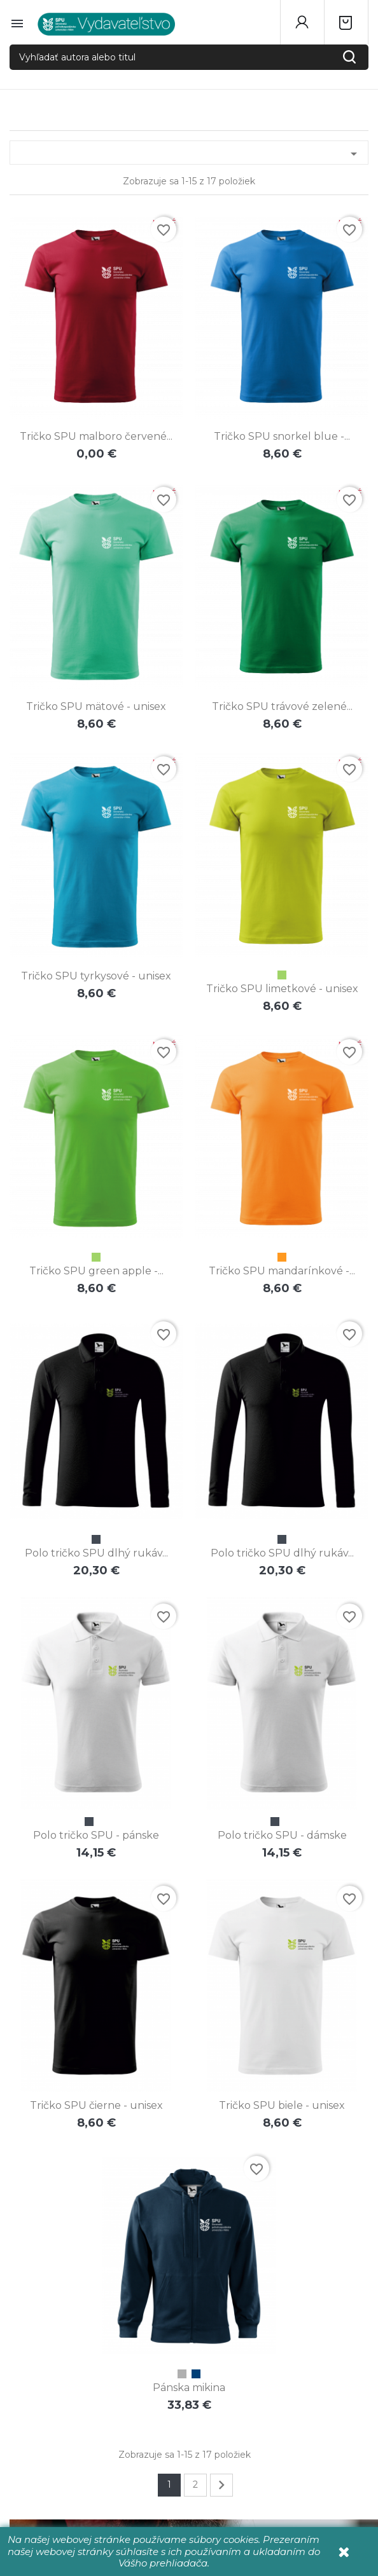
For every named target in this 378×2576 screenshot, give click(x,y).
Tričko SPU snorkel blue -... (282, 436)
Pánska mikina (189, 2388)
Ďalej (221, 2485)
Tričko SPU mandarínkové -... (282, 1271)
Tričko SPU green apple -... (96, 1271)
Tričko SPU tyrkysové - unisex (96, 976)
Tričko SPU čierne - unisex (96, 2105)
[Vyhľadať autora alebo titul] (189, 57)
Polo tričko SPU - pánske (96, 1835)
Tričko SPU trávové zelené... (282, 706)
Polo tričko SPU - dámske (282, 1835)
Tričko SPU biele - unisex (282, 2105)
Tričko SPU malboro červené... (96, 436)
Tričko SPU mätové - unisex (96, 706)
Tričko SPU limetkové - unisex (282, 989)
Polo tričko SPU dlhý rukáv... (96, 1553)
